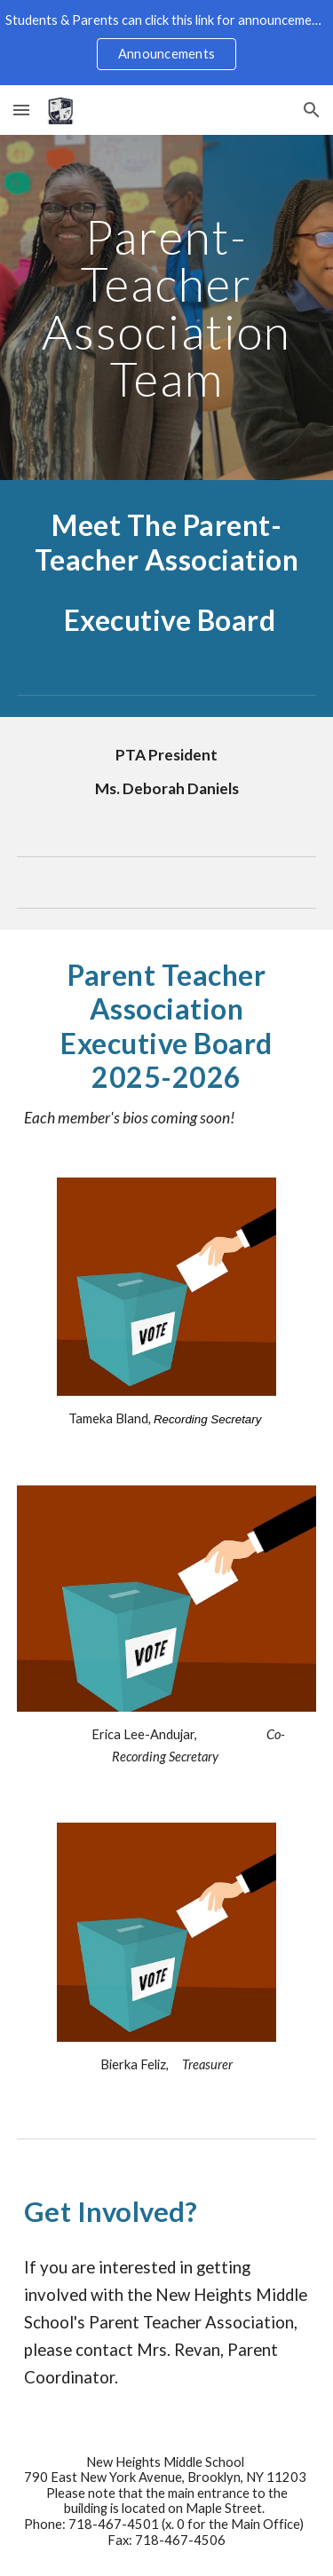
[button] (21, 109)
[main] (167, 307)
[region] (166, 42)
